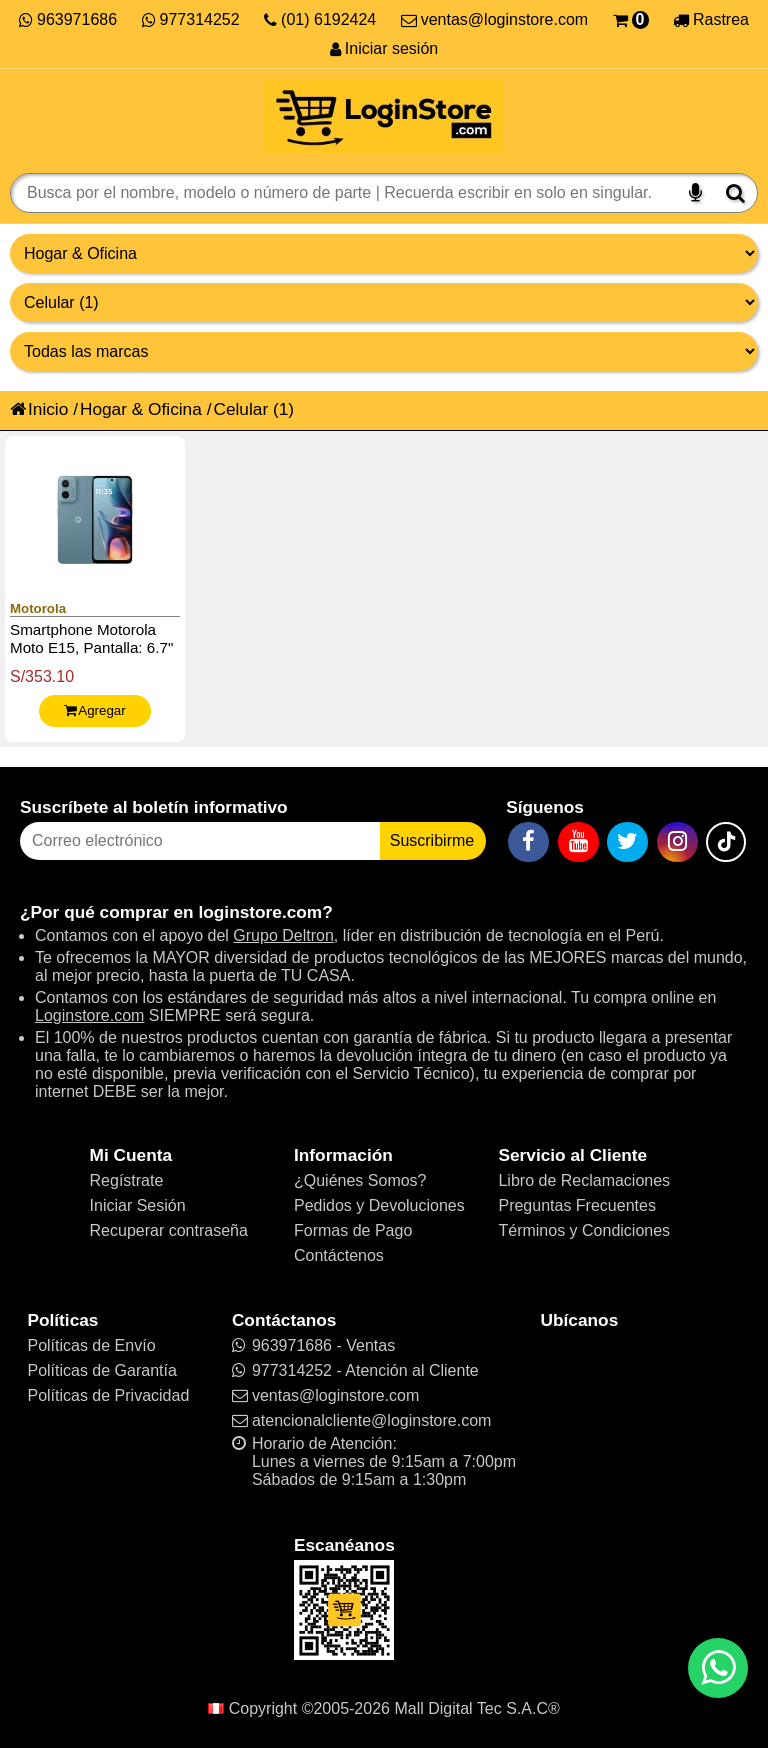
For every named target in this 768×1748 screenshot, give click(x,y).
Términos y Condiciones (584, 1230)
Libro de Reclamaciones (584, 1180)
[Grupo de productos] (384, 253)
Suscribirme (432, 840)
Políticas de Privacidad (108, 1395)
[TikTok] (726, 842)
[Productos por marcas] (384, 351)
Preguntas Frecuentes (576, 1205)
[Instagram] (677, 842)
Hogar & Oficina (141, 409)
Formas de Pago (353, 1230)
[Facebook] (528, 842)
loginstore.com (260, 912)
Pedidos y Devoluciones (379, 1205)
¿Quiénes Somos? (360, 1180)
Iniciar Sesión (138, 1205)
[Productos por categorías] (384, 302)
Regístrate (127, 1180)
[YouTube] (578, 842)
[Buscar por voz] (695, 193)
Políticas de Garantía (101, 1370)
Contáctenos (339, 1255)
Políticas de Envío (91, 1345)
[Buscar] (735, 193)
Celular (240, 409)
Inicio (39, 409)
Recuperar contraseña (169, 1230)
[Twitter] (627, 842)
